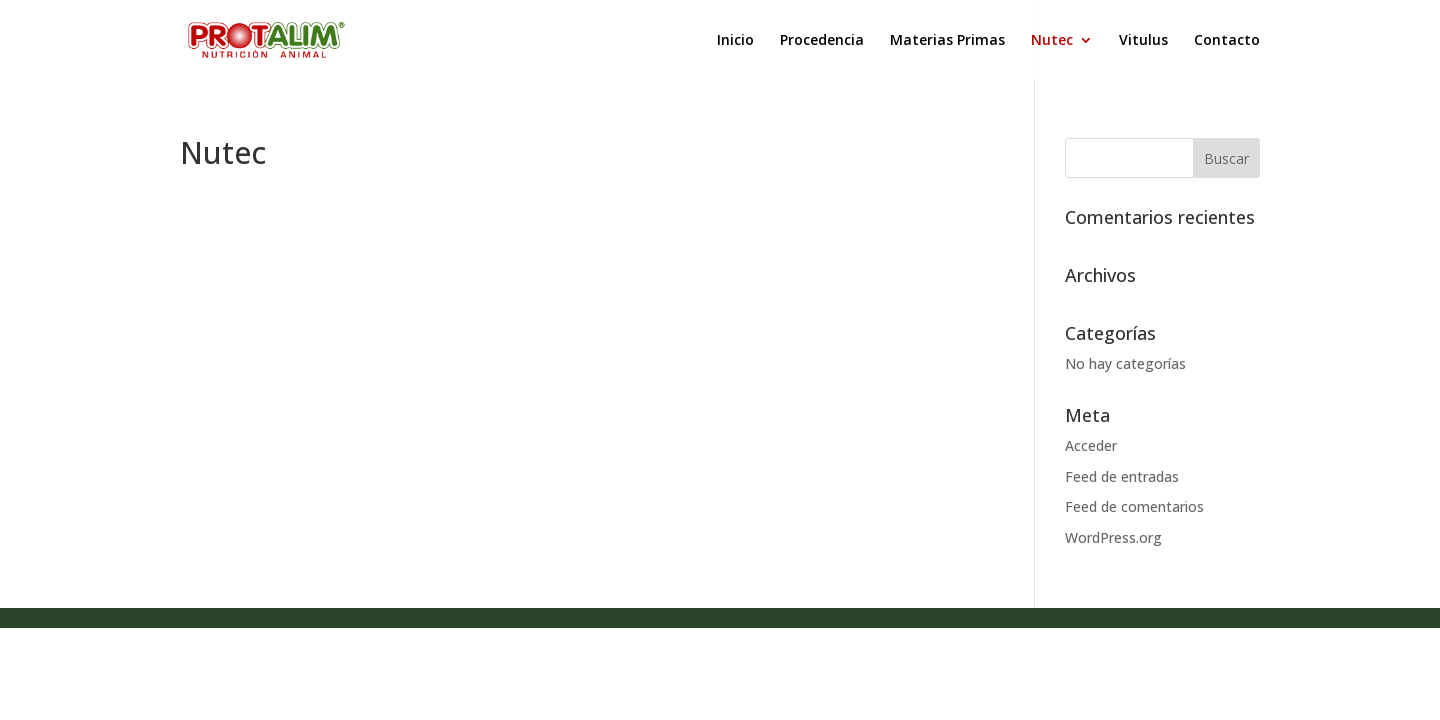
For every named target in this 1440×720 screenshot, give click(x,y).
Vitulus (1143, 41)
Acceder (1091, 445)
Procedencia (822, 41)
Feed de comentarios (1134, 506)
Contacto (1227, 41)
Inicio (735, 41)
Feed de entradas (1122, 476)
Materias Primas (947, 41)
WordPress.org (1113, 537)
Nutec (1052, 41)
